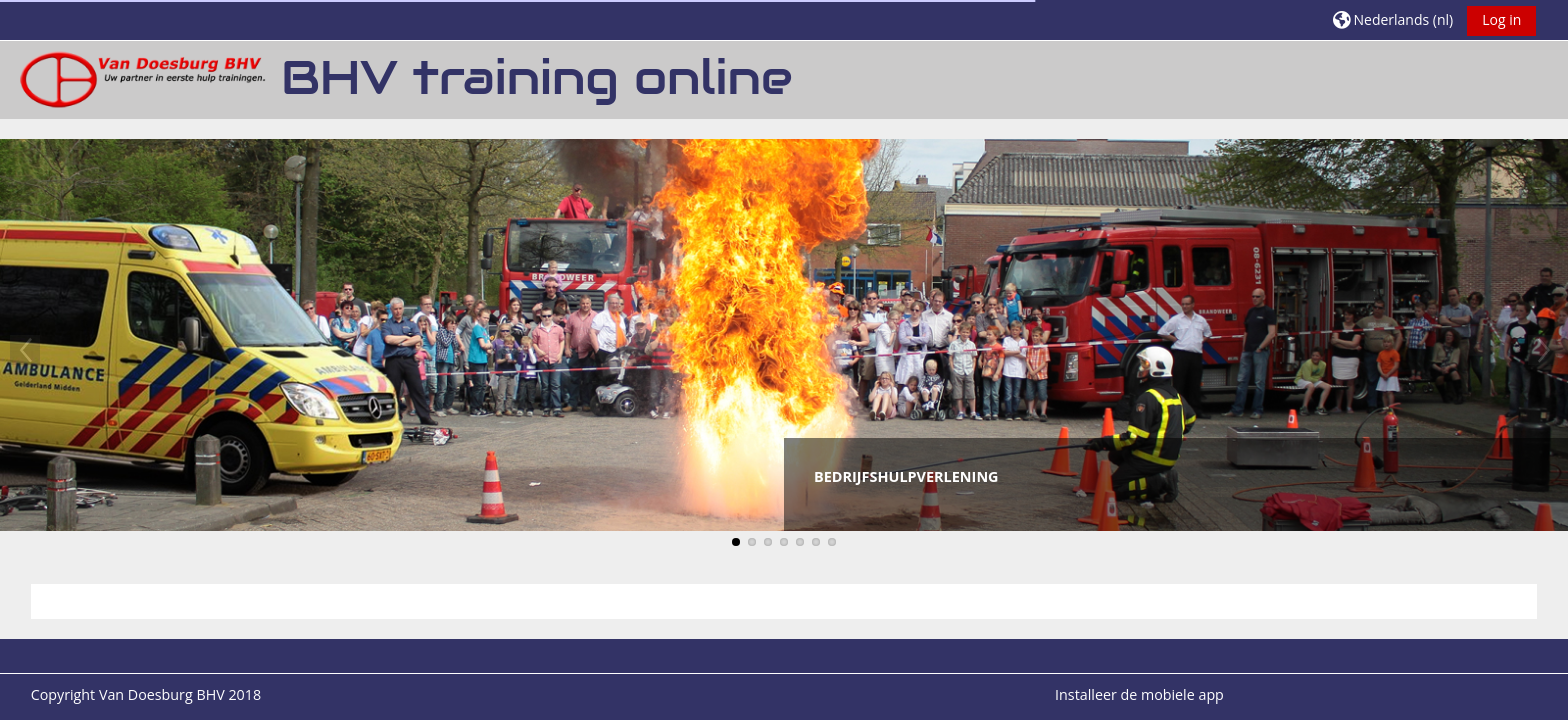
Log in (1501, 19)
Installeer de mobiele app (1139, 694)
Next (1543, 350)
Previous (25, 350)
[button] (1393, 19)
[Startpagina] (141, 78)
